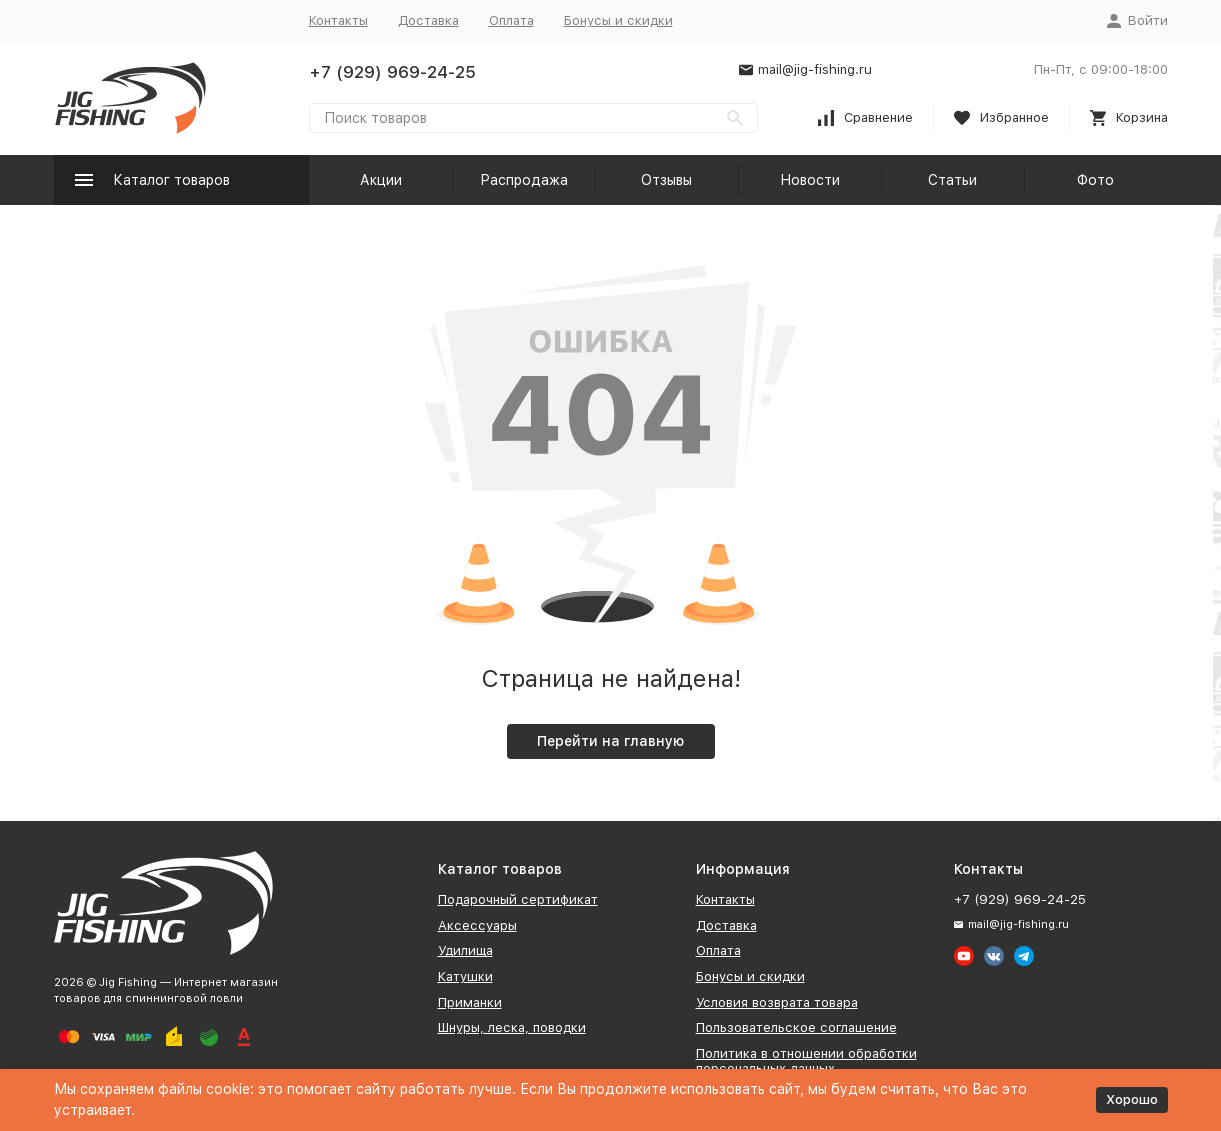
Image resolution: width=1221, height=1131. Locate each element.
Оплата (511, 20)
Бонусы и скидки (618, 20)
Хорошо (1132, 1099)
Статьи (952, 180)
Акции (381, 180)
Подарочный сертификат (518, 899)
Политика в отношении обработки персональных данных (806, 1061)
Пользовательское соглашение (796, 1027)
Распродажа (524, 180)
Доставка (428, 20)
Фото (1095, 180)
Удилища (465, 950)
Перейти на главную (610, 741)
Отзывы (666, 180)
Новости (810, 180)
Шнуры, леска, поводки (512, 1027)
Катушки (465, 976)
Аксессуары (477, 925)
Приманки (470, 1002)
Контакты (338, 20)
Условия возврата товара (777, 1002)
